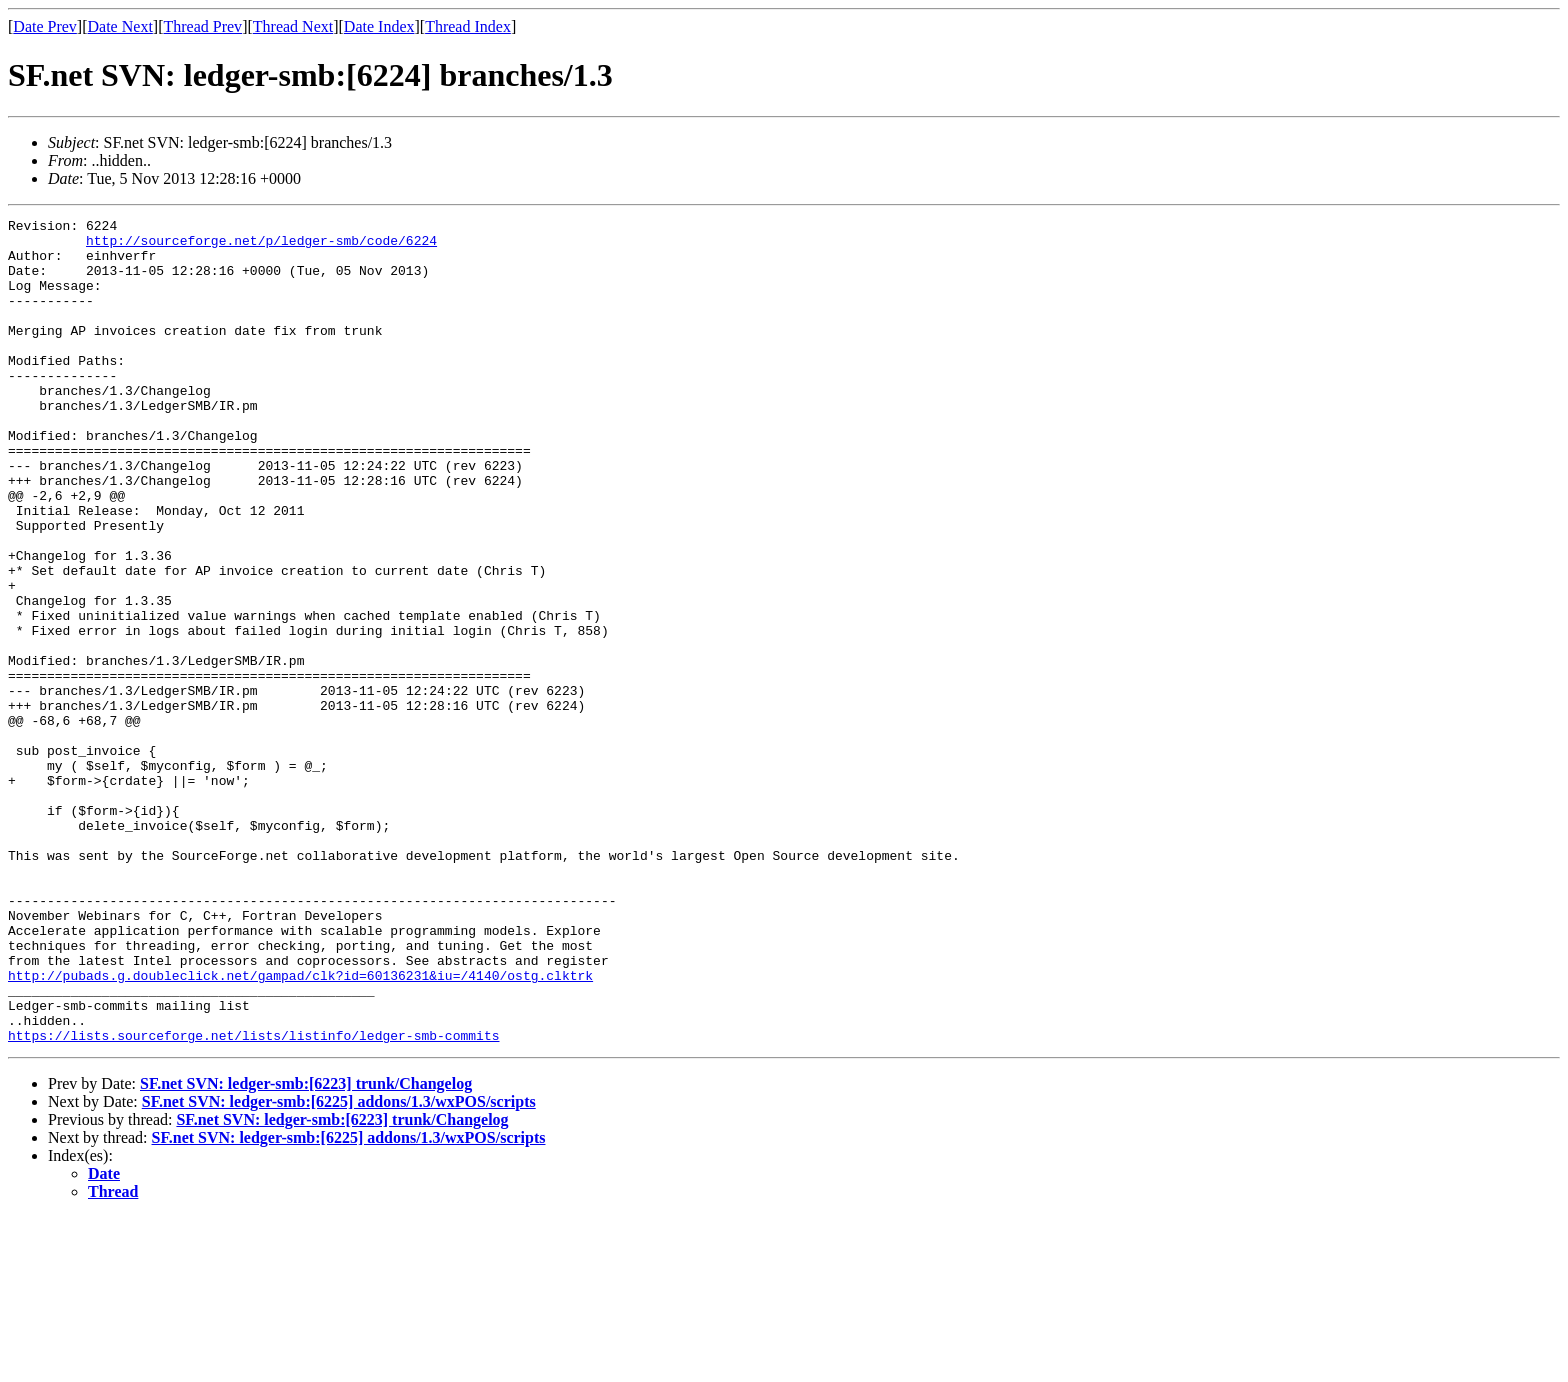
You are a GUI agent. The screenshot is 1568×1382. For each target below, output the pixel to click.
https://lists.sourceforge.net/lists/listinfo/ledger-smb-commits (253, 1200)
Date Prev (45, 26)
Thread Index (468, 26)
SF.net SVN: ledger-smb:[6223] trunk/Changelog (306, 1248)
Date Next (120, 26)
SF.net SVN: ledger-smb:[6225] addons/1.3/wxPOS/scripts (339, 1266)
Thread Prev (202, 26)
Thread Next (293, 26)
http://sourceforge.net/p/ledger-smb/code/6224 (261, 246)
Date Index (379, 26)
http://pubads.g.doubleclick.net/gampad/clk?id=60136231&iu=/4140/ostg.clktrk (300, 1128)
